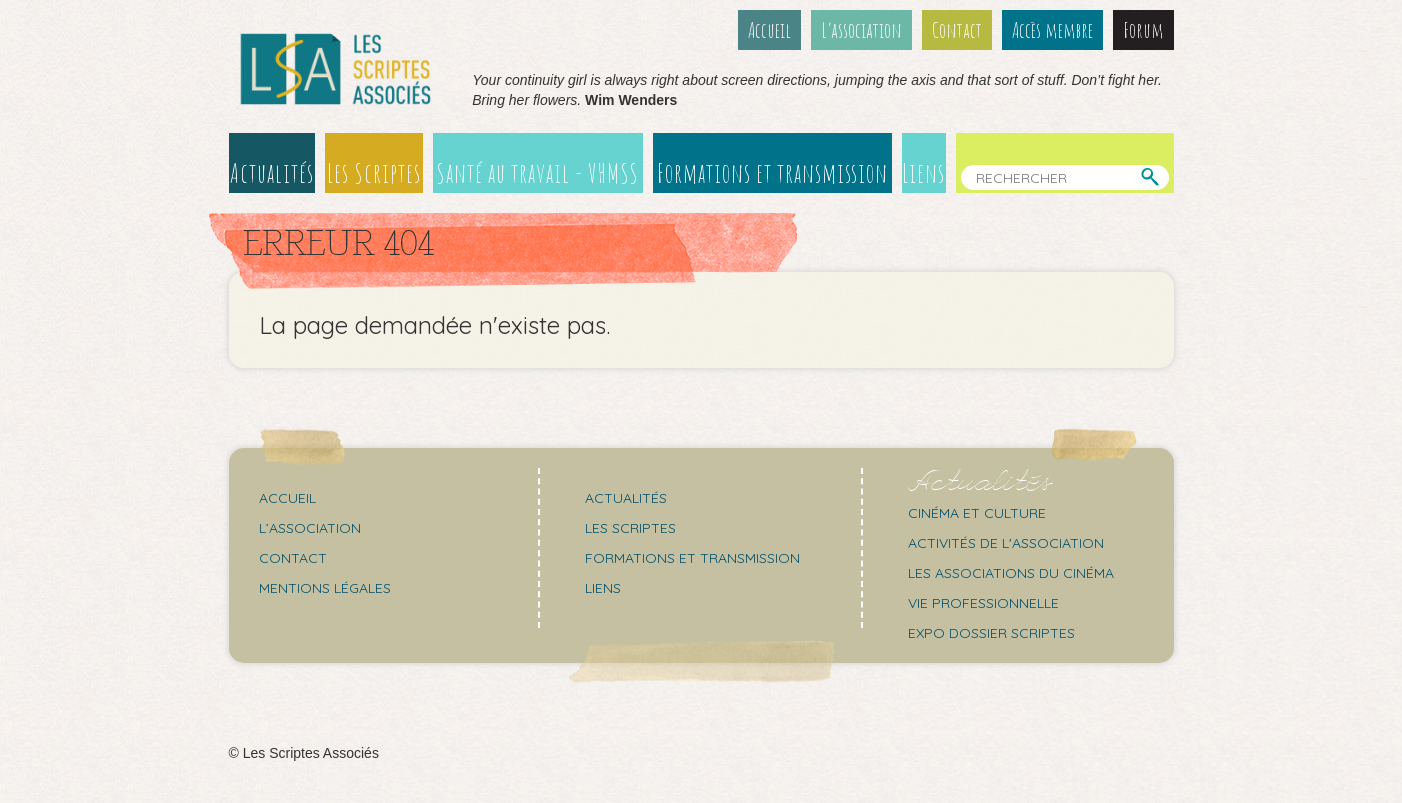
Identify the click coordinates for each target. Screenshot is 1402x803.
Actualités (272, 173)
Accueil (769, 30)
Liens (923, 173)
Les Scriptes (374, 173)
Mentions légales (325, 588)
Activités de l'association (1006, 543)
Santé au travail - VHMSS (537, 173)
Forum (1143, 30)
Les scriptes (630, 528)
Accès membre (1052, 30)
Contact (957, 30)
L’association (861, 30)
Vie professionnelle (983, 603)
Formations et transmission (772, 173)
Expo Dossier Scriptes (991, 633)
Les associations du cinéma (1011, 573)
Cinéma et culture (977, 513)
